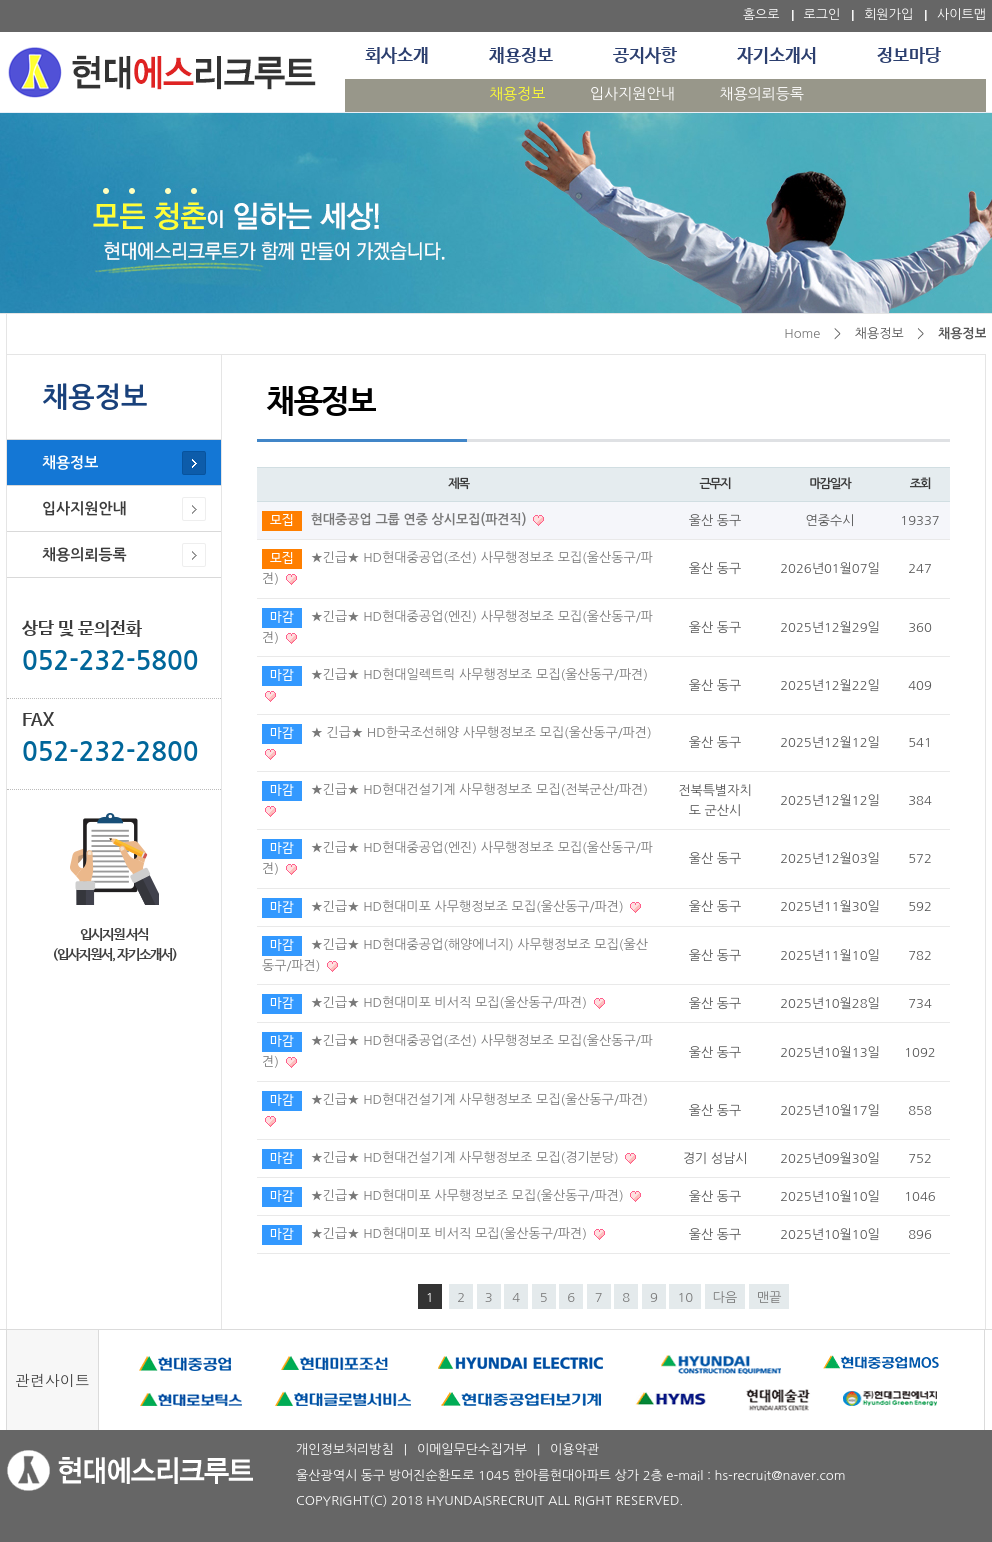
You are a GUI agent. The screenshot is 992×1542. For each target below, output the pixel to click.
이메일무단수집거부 (472, 1449)
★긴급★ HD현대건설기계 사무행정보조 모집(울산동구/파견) (479, 1099)
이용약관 (574, 1449)
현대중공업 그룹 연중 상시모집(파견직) (421, 519)
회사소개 (397, 56)
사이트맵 (961, 14)
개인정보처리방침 (345, 1449)
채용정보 (521, 56)
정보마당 (909, 56)
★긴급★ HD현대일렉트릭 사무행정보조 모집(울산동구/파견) (479, 674)
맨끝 (769, 1297)
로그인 (822, 14)
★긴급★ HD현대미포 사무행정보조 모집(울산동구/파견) (469, 906)
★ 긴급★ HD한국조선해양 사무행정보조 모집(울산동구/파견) (481, 732)
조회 (920, 484)
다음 (725, 1297)
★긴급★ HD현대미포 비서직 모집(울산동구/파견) (451, 1002)
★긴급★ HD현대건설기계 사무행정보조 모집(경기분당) (467, 1157)
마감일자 (829, 484)
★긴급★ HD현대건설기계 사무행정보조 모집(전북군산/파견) (479, 789)
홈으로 (761, 14)
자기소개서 (777, 56)
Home (802, 333)
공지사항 (645, 56)
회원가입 (888, 14)
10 (685, 1297)
